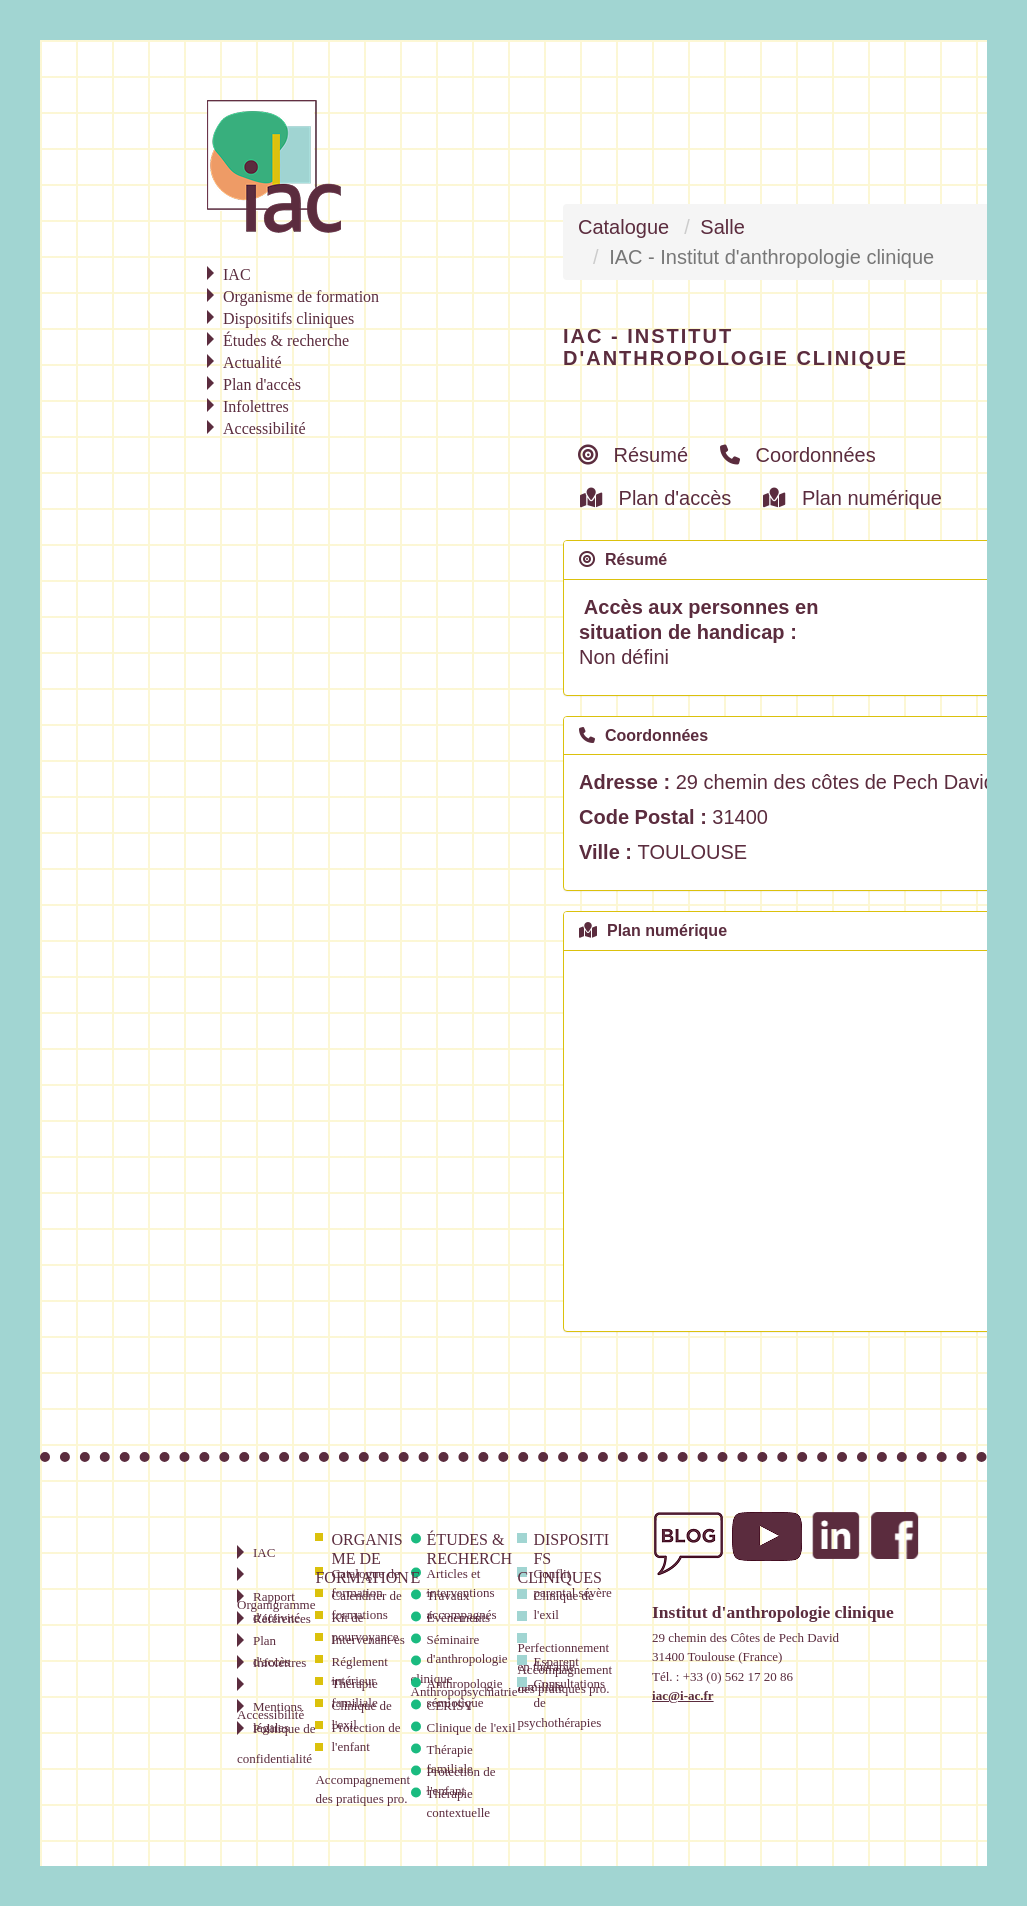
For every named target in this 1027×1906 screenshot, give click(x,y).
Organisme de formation (361, 1558)
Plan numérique (852, 498)
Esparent (555, 1661)
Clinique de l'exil (471, 1727)
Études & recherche (461, 1558)
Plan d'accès (655, 498)
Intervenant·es (367, 1639)
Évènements (459, 1617)
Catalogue (623, 227)
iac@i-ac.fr (683, 1695)
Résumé (633, 455)
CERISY (450, 1705)
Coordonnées (798, 455)
